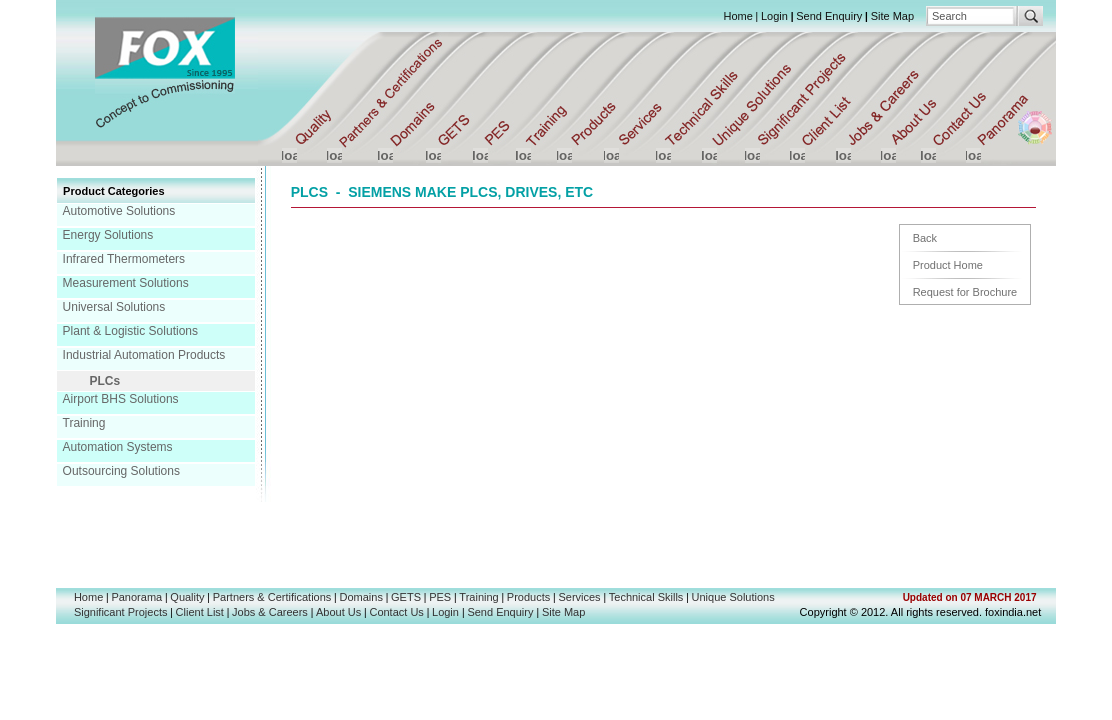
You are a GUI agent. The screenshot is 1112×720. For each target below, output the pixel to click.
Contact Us (396, 612)
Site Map (892, 16)
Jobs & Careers (270, 612)
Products (528, 597)
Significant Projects (121, 612)
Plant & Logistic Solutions (130, 331)
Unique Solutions (733, 597)
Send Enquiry (829, 16)
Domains (361, 597)
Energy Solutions (108, 235)
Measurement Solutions (126, 283)
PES (440, 597)
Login (774, 16)
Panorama (136, 597)
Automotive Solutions (119, 211)
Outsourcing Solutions (121, 471)
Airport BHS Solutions (121, 399)
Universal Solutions (114, 307)
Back (925, 238)
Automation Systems (118, 447)
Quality (187, 597)
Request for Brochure (965, 292)
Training (84, 423)
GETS (406, 597)
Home (737, 16)
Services (579, 597)
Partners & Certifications (272, 597)
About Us (338, 612)
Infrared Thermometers (124, 259)
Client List (200, 612)
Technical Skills (646, 597)
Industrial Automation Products (144, 355)
